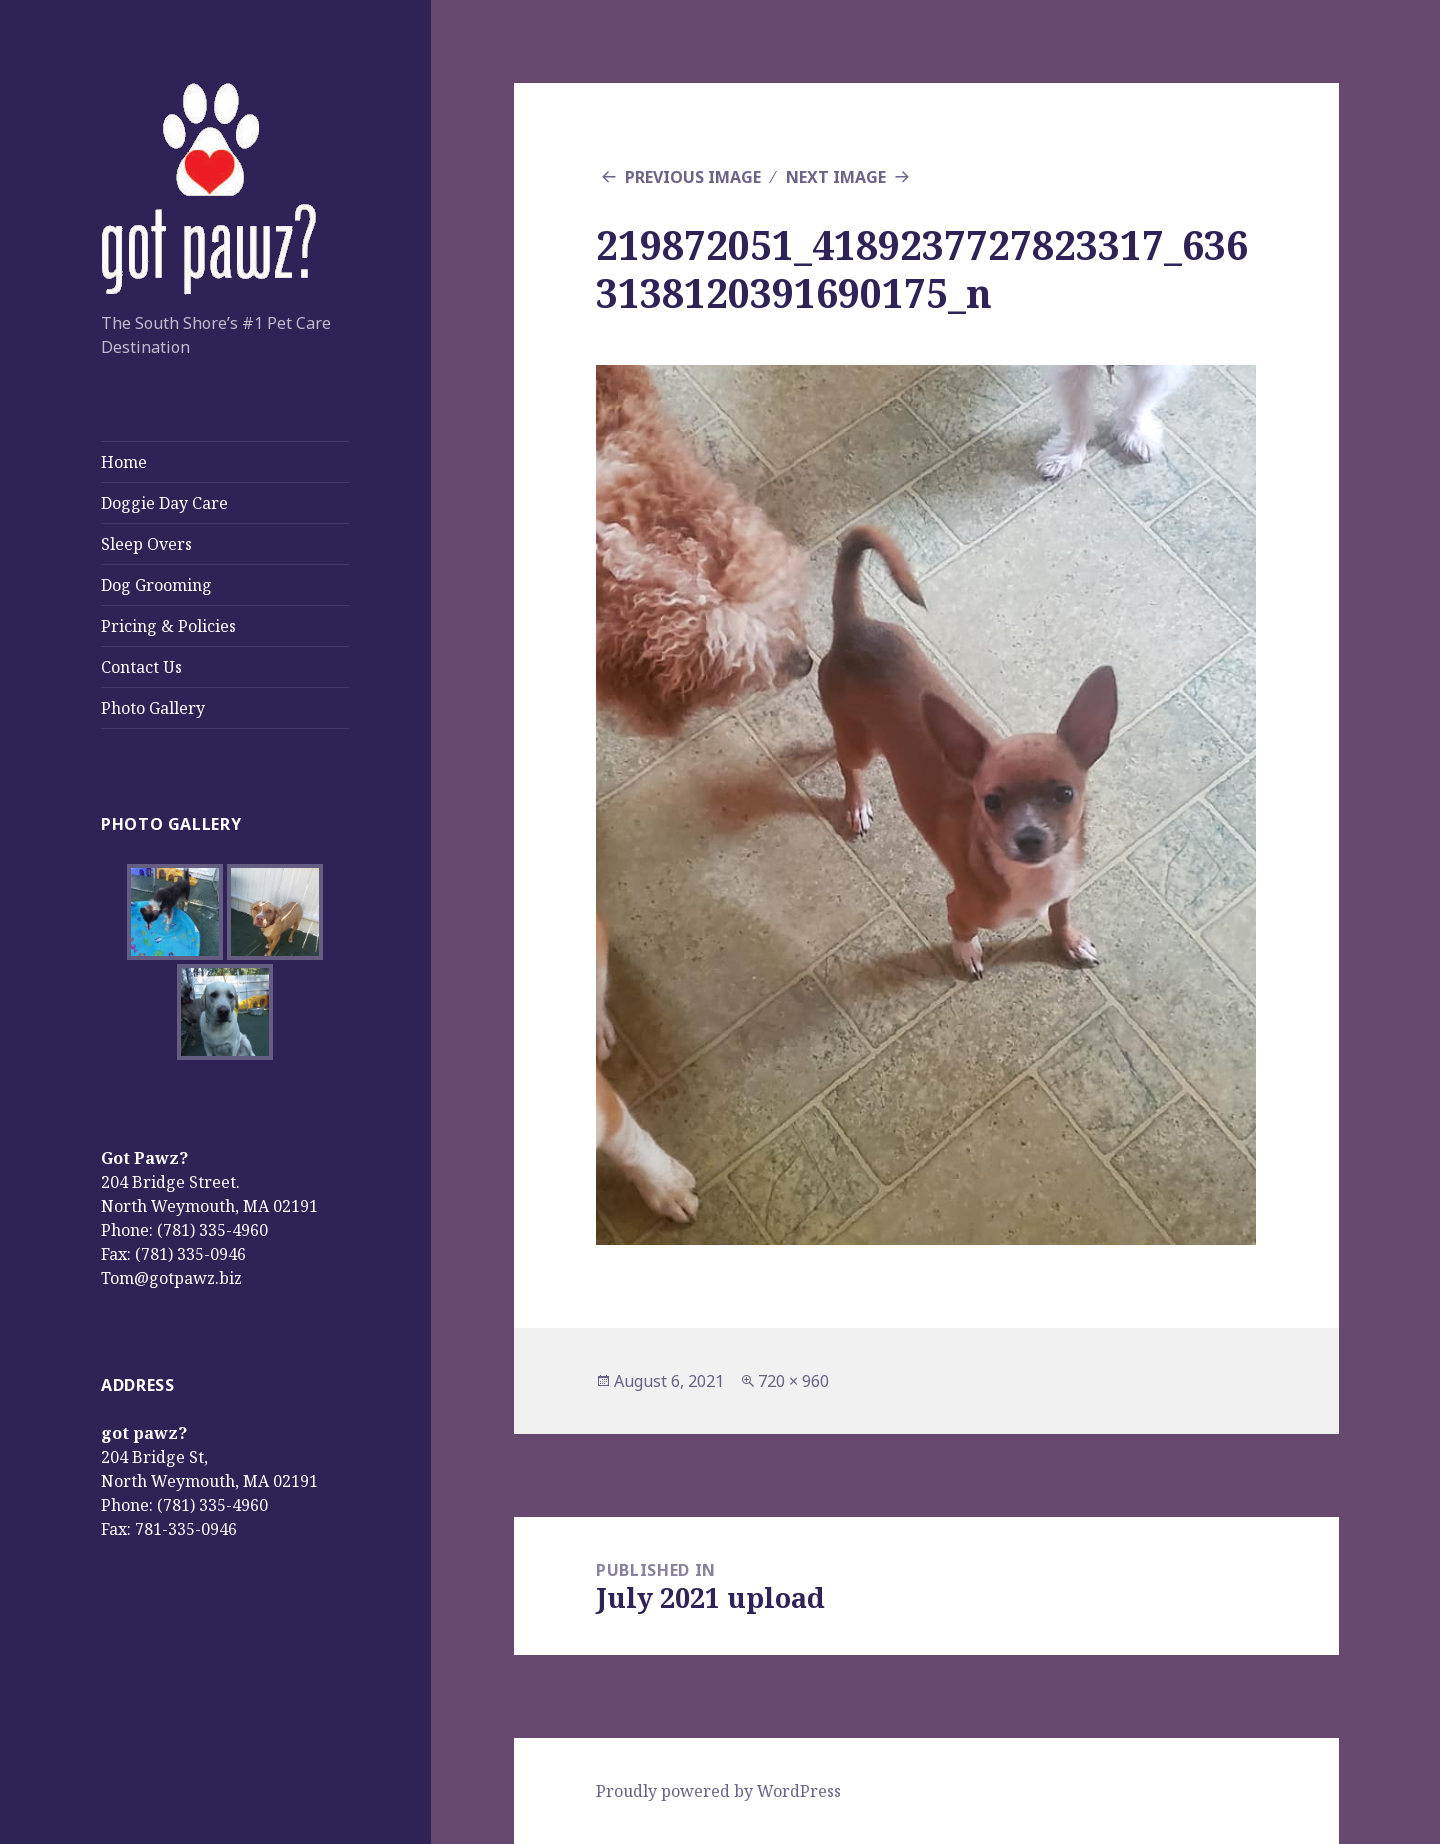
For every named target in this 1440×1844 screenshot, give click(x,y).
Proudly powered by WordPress (718, 1791)
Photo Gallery (153, 708)
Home (124, 462)
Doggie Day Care (164, 503)
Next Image (836, 177)
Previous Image (693, 177)
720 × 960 (793, 1381)
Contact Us (141, 667)
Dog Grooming (156, 585)
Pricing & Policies (168, 626)
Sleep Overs (146, 544)
